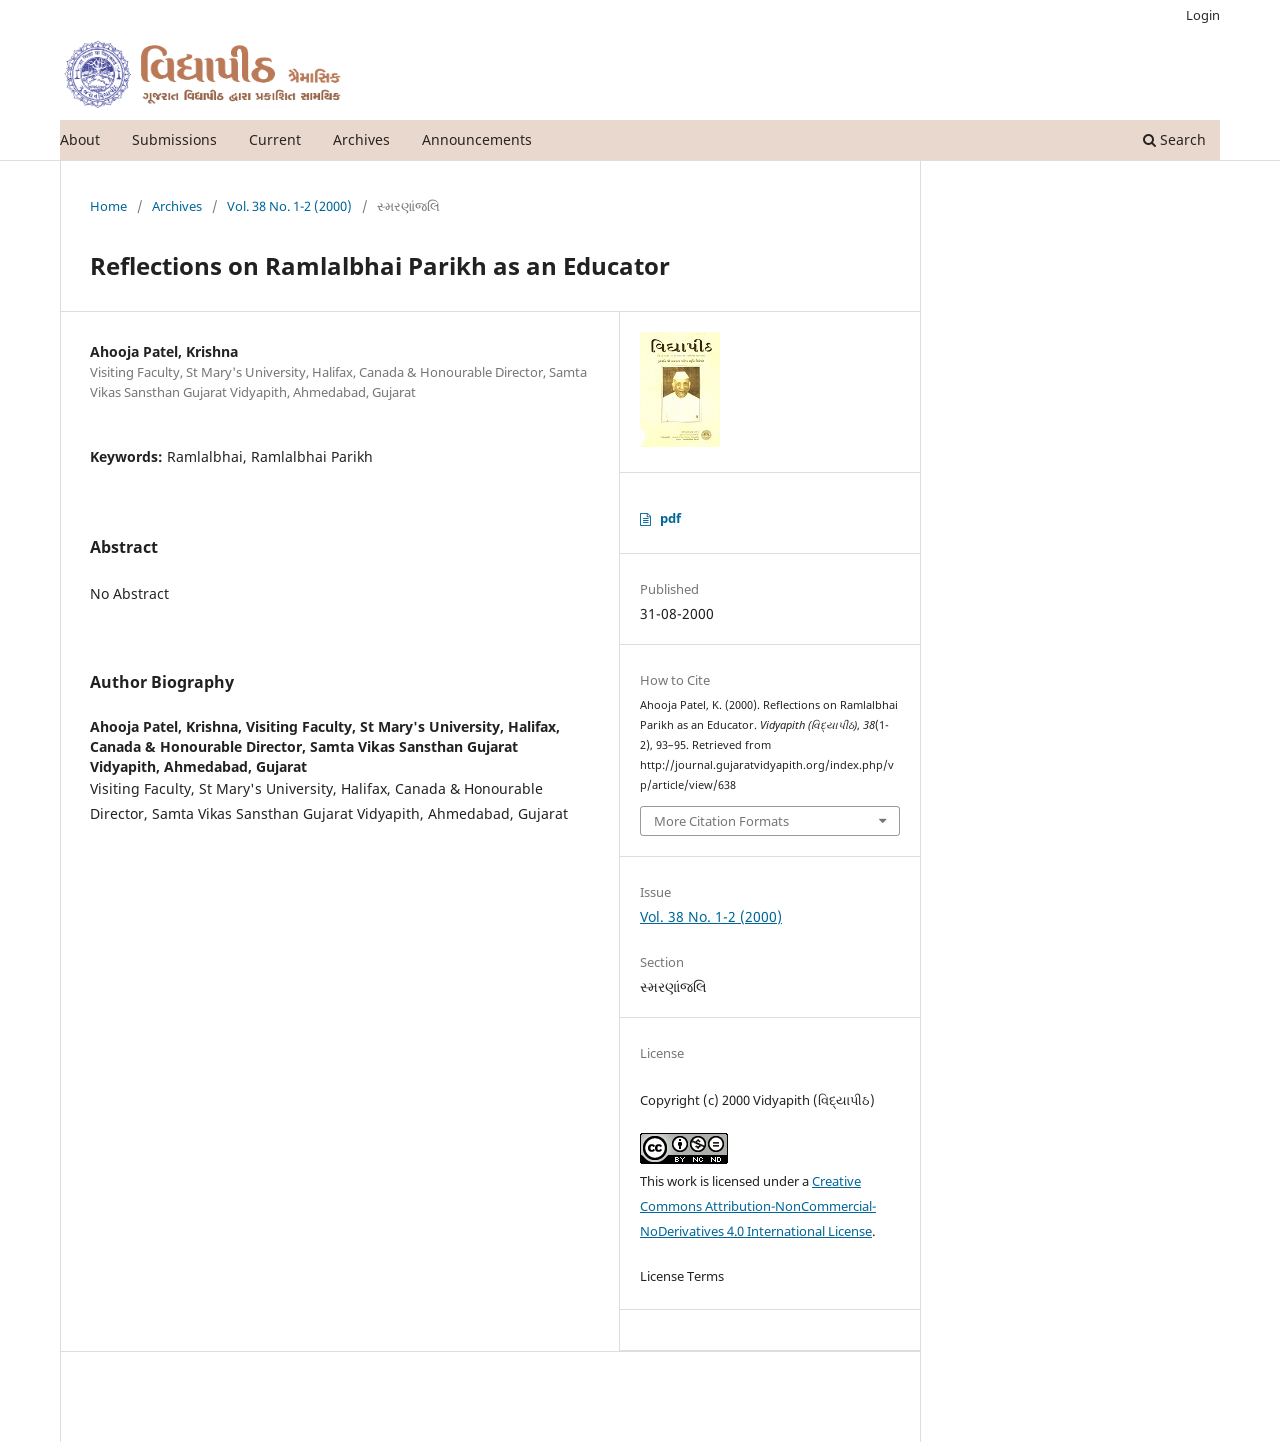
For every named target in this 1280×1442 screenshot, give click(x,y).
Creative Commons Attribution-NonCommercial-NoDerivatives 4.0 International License (758, 1206)
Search (1174, 139)
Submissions (174, 139)
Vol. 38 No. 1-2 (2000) (289, 206)
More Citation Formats (721, 821)
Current (275, 139)
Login (1203, 15)
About (80, 139)
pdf (670, 518)
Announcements (477, 139)
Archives (361, 139)
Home (108, 206)
